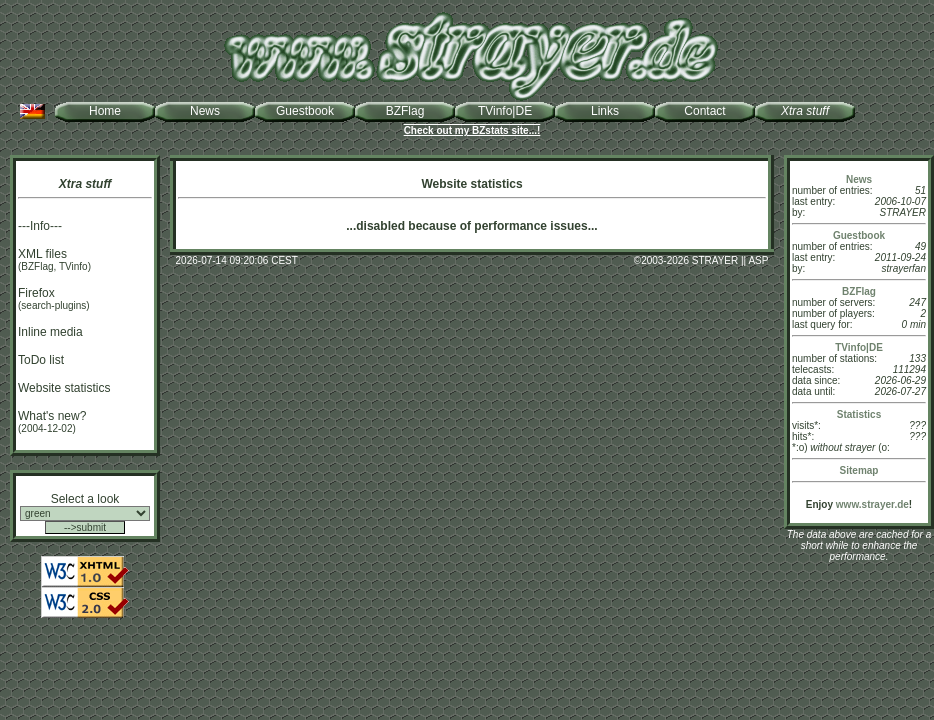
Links (605, 111)
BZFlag (405, 111)
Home (105, 111)
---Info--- (40, 226)
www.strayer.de (872, 504)
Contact (704, 111)
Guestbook (305, 111)
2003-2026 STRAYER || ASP (704, 260)
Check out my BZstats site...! (472, 130)
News (205, 111)
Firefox (36, 293)
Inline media (50, 332)
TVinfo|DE (505, 111)
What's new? (52, 416)
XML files (42, 254)
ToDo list (41, 360)
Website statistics (64, 388)
